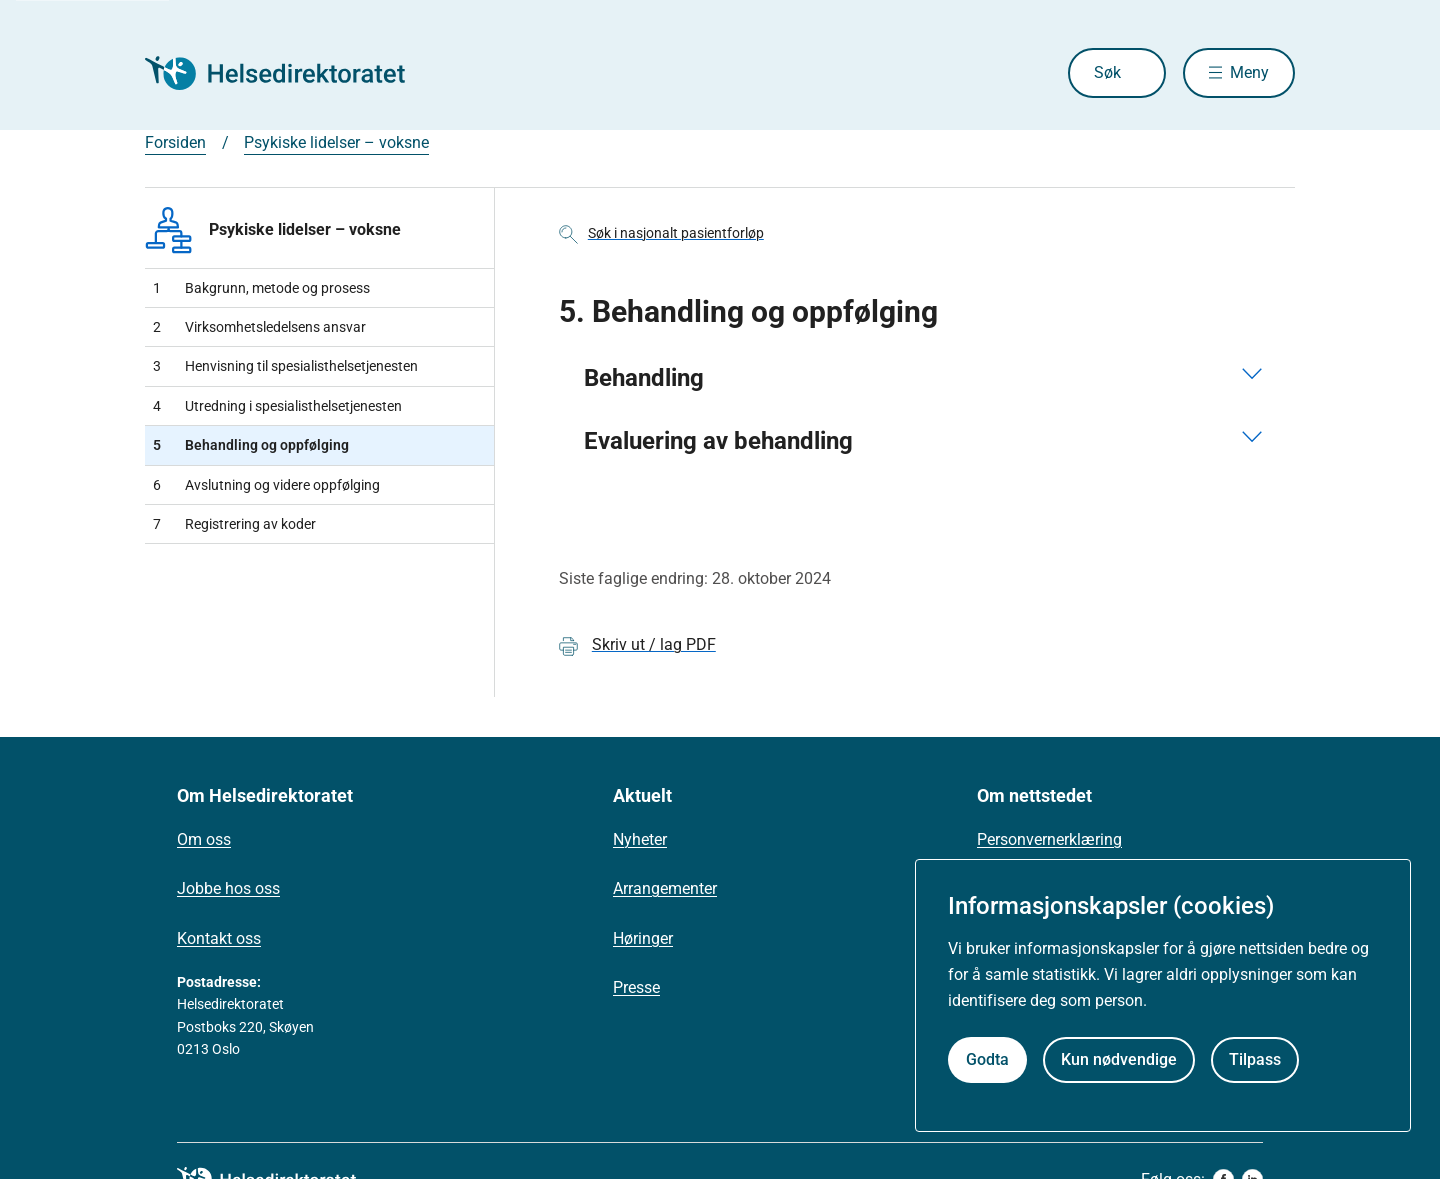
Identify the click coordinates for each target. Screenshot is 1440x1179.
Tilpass (1255, 1059)
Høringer (643, 938)
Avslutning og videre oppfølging (266, 485)
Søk (1107, 72)
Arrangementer (665, 888)
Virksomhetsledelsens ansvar (259, 327)
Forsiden (175, 142)
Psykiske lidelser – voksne (336, 142)
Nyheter (640, 839)
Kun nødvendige (1119, 1059)
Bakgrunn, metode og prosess (261, 288)
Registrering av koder (234, 524)
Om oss (204, 839)
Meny (1249, 72)
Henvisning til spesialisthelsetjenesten (285, 366)
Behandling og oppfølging (251, 445)
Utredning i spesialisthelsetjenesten (277, 406)
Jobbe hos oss (228, 888)
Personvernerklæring (1049, 839)
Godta (987, 1059)
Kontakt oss (219, 938)
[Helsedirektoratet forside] (289, 73)
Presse (636, 987)
